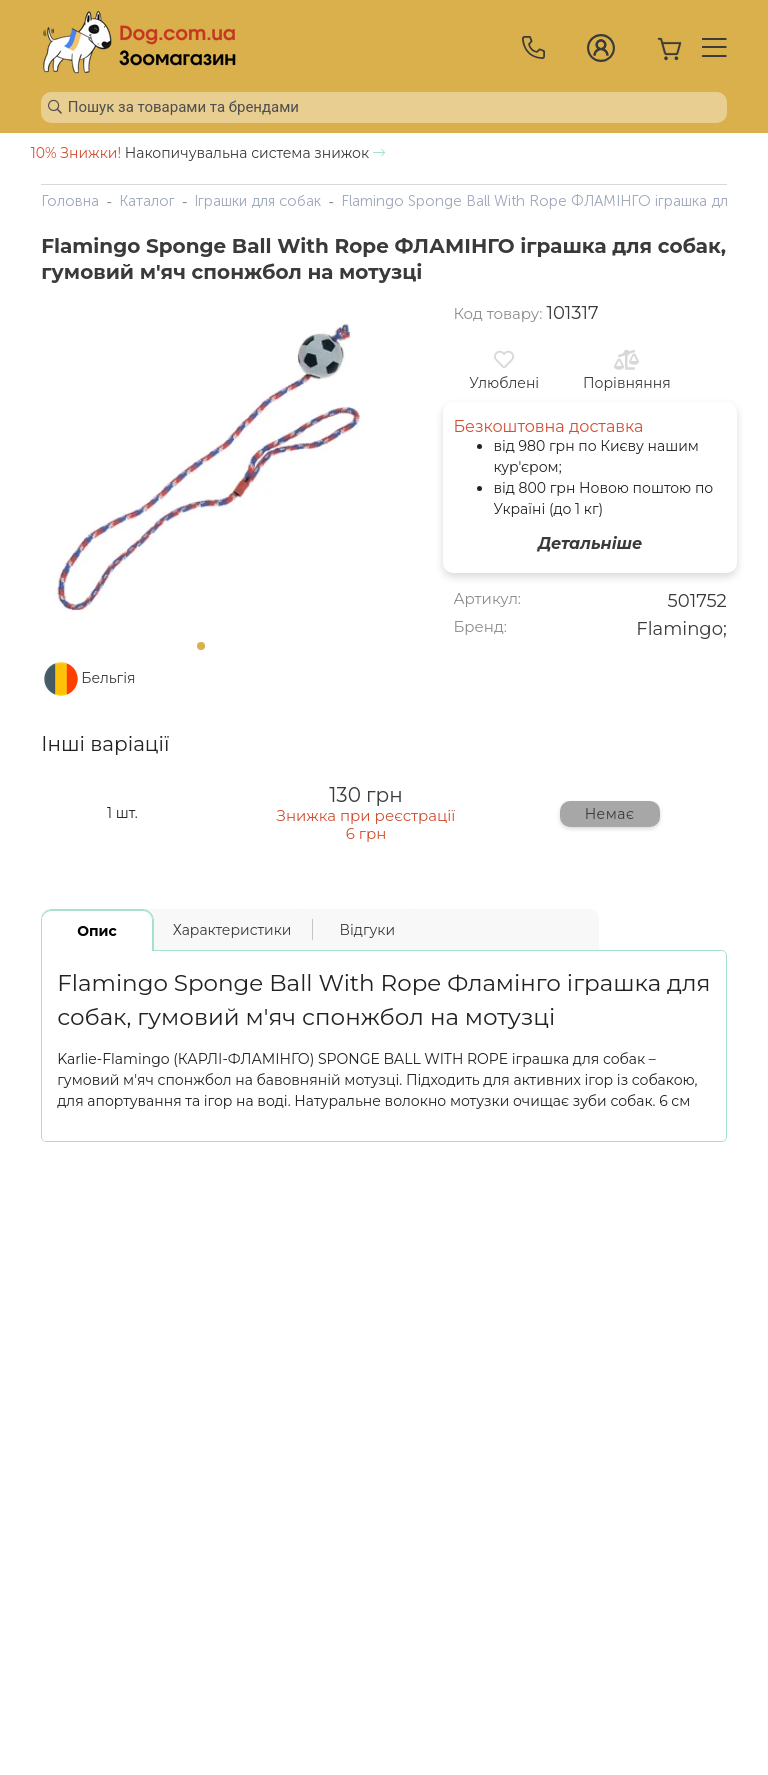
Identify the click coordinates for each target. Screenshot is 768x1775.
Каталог (147, 201)
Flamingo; (681, 629)
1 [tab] (207, 652)
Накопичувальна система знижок (208, 153)
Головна (70, 201)
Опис (97, 931)
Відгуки (367, 930)
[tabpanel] (207, 466)
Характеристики (232, 930)
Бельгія (108, 678)
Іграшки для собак (257, 201)
